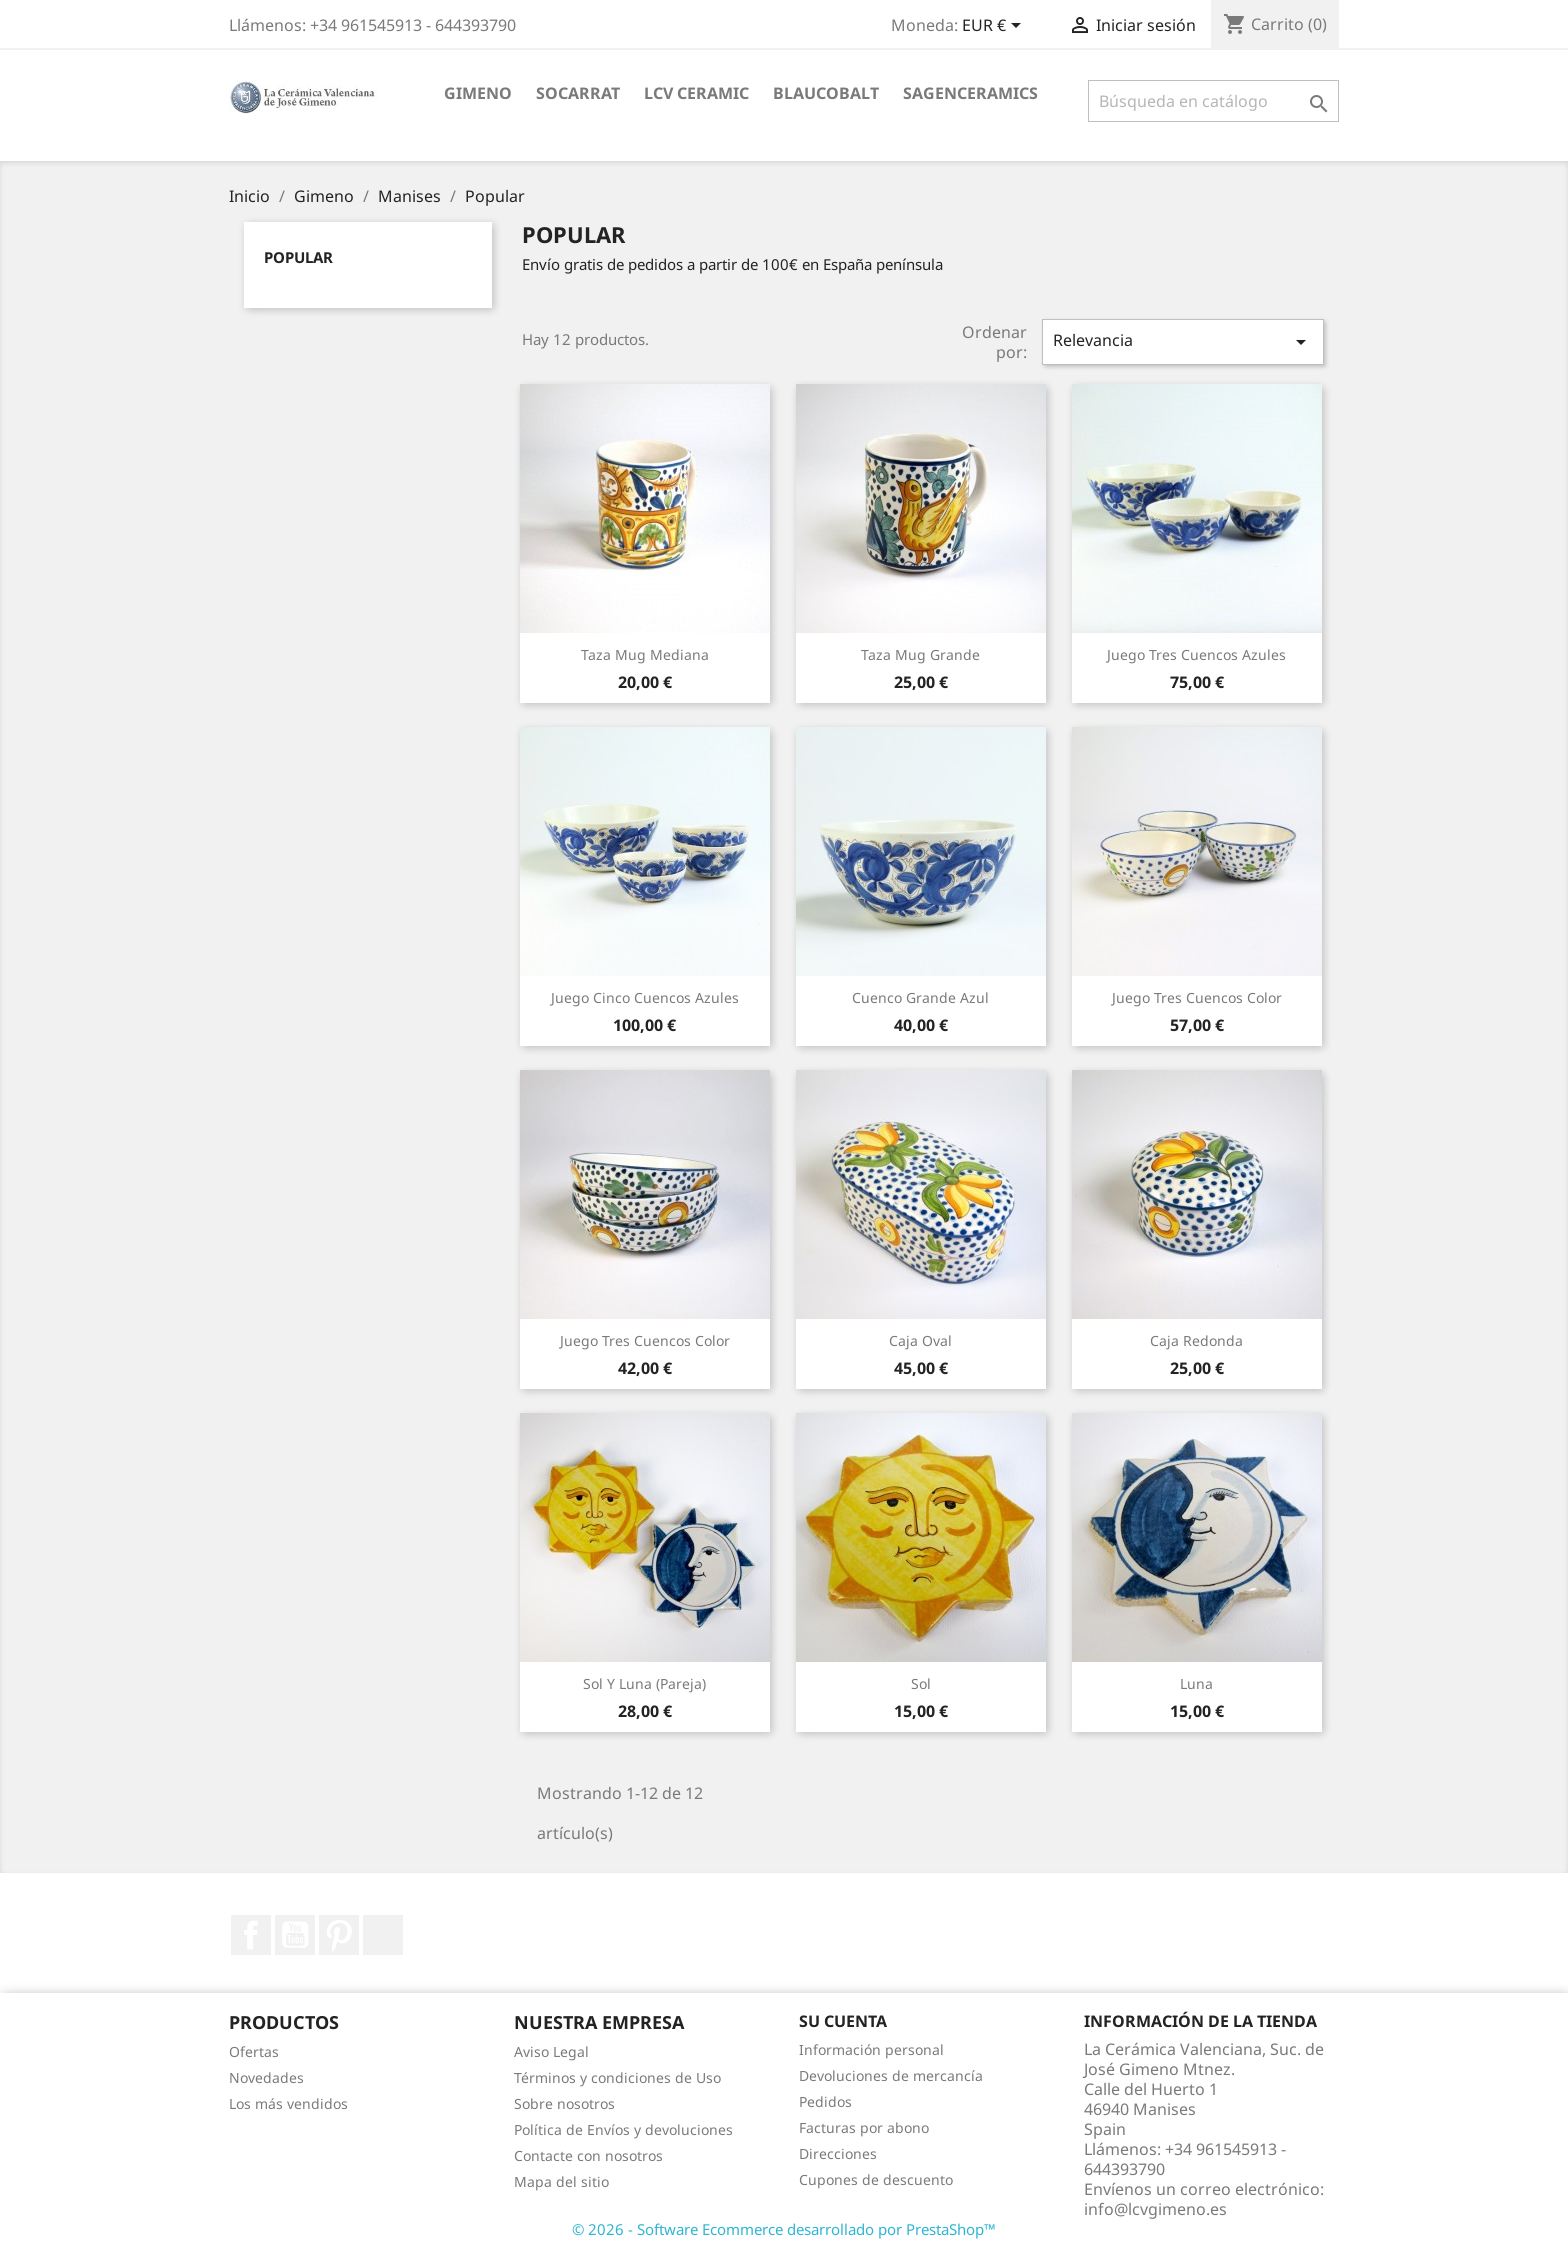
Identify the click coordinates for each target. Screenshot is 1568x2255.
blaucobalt (826, 93)
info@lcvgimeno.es (1155, 2209)
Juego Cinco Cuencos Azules (645, 997)
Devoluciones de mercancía (891, 2075)
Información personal (871, 2049)
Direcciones (838, 2153)
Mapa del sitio (561, 2181)
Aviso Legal (551, 2051)
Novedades (266, 2077)
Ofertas (254, 2051)
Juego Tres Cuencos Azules (1196, 654)
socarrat (578, 93)
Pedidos (825, 2101)
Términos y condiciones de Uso (617, 2077)
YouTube (295, 1935)
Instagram (383, 1935)
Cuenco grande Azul (920, 997)
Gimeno (478, 93)
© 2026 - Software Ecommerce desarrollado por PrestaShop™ (784, 2229)
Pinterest (339, 1935)
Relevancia (1183, 341)
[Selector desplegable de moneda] (995, 27)
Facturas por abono (864, 2127)
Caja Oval (920, 1340)
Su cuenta (843, 2021)
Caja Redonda (1196, 1340)
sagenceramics (970, 93)
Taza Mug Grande (920, 654)
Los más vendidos (288, 2103)
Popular (298, 257)
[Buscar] (1213, 101)
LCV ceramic (696, 93)
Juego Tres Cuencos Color (1197, 997)
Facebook (251, 1935)
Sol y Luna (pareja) (644, 1683)
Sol (921, 1683)
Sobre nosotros (564, 2103)
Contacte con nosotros (588, 2155)
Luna (1196, 1683)
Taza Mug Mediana (645, 654)
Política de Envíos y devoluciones (623, 2129)
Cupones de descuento (876, 2179)
